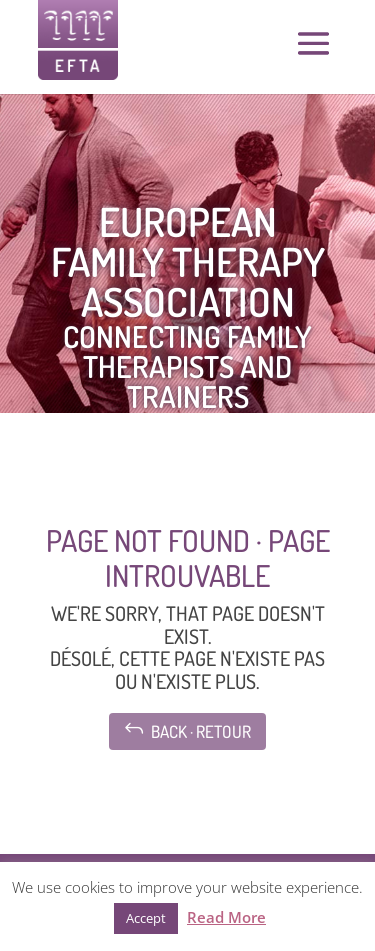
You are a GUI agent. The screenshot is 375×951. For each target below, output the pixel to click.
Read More (226, 917)
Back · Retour (187, 729)
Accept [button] (146, 918)
